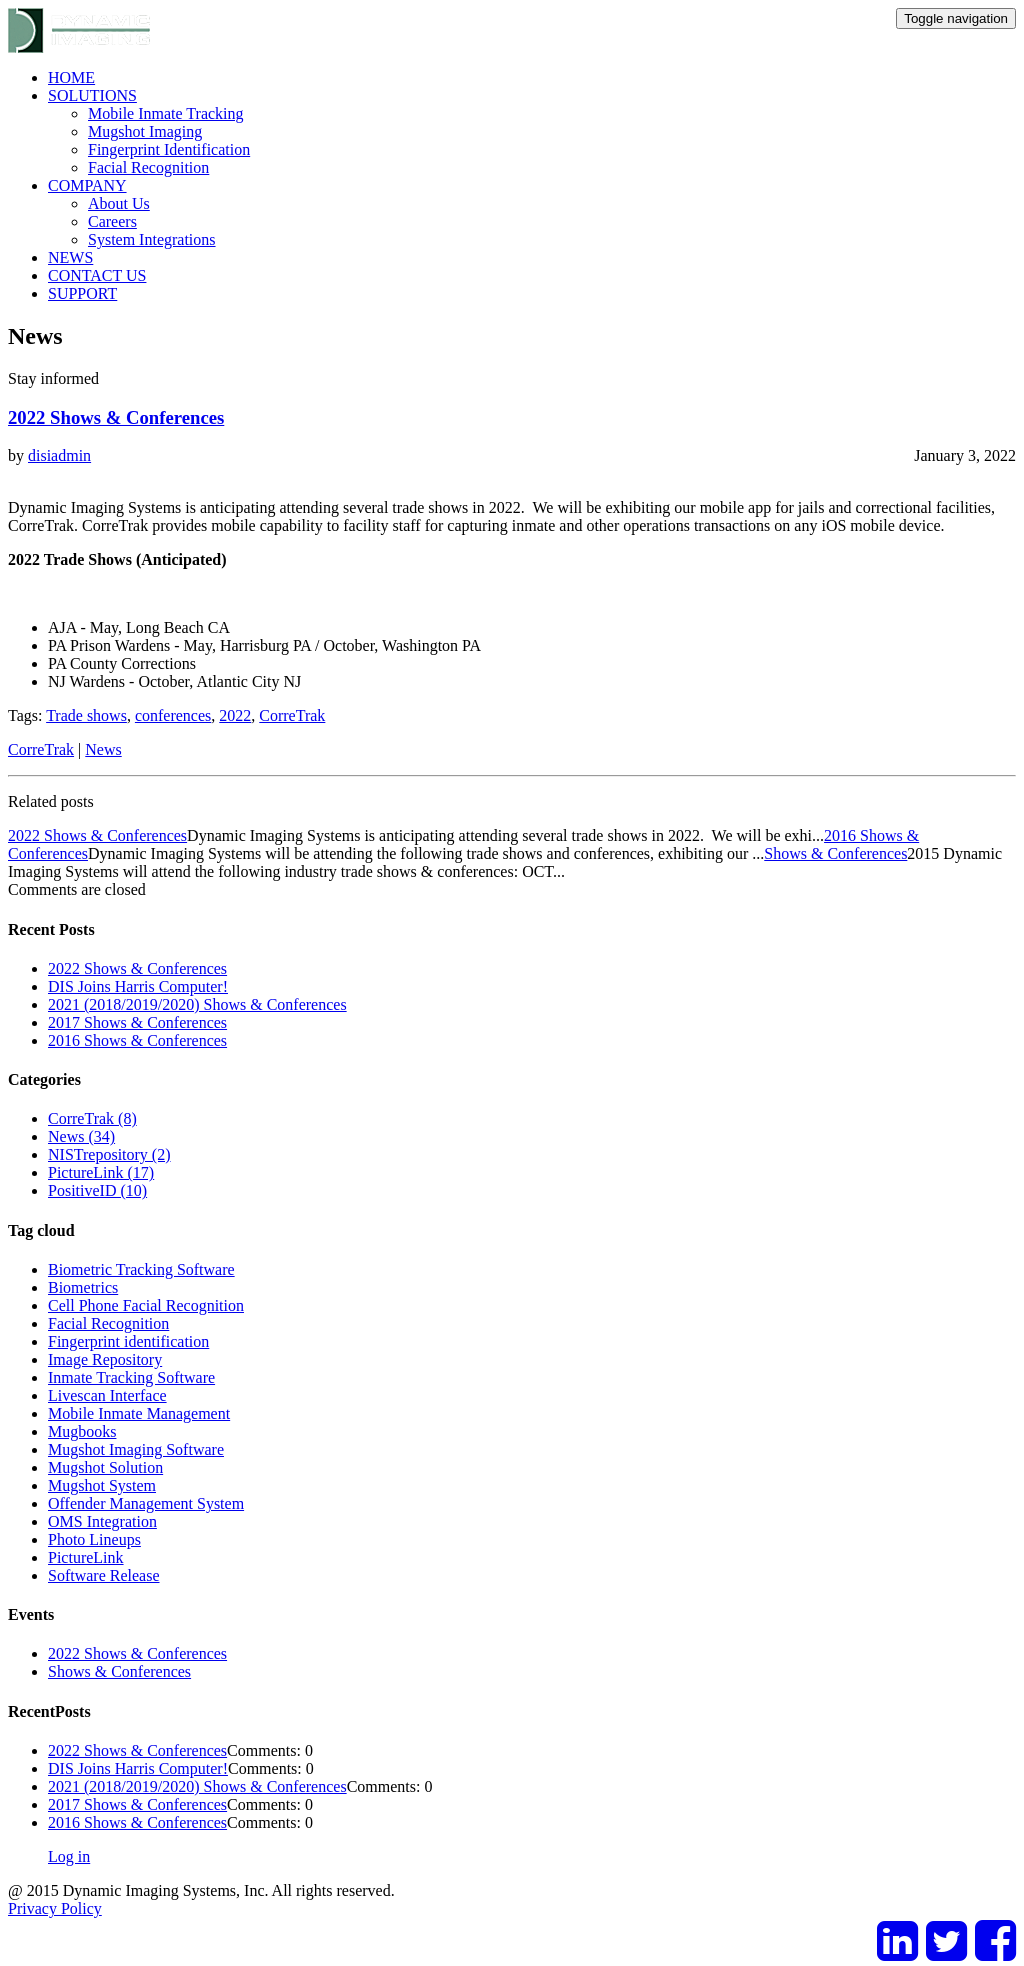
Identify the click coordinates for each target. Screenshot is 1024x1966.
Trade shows (86, 715)
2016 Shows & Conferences (137, 1040)
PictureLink (86, 1557)
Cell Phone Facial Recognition (146, 1305)
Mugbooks (82, 1431)
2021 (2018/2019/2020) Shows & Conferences (197, 1004)
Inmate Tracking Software (131, 1377)
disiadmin (59, 455)
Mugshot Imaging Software (136, 1449)
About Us (119, 203)
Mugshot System (102, 1485)
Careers (112, 221)
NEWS (70, 257)
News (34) (81, 1136)
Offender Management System (146, 1503)
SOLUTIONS (92, 95)
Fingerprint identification (128, 1341)
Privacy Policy (55, 1908)
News (103, 749)
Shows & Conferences (835, 853)
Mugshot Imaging (145, 131)
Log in (69, 1856)
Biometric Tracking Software (141, 1269)
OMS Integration (102, 1521)
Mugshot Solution (105, 1467)
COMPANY (87, 185)
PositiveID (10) (97, 1190)
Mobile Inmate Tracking (166, 113)
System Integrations (152, 239)
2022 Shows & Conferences (116, 417)
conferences (173, 715)
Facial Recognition (148, 167)
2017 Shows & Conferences (137, 1022)
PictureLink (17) (101, 1172)
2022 (235, 715)
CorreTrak (292, 715)
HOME (71, 77)
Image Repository (105, 1359)
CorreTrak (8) (92, 1118)
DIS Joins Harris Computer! (138, 986)
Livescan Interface (107, 1395)
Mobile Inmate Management (139, 1413)
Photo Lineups (94, 1539)
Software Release (104, 1575)
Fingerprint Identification (169, 149)
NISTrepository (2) (109, 1154)
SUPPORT (82, 293)
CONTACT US (97, 275)
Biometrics (83, 1287)
